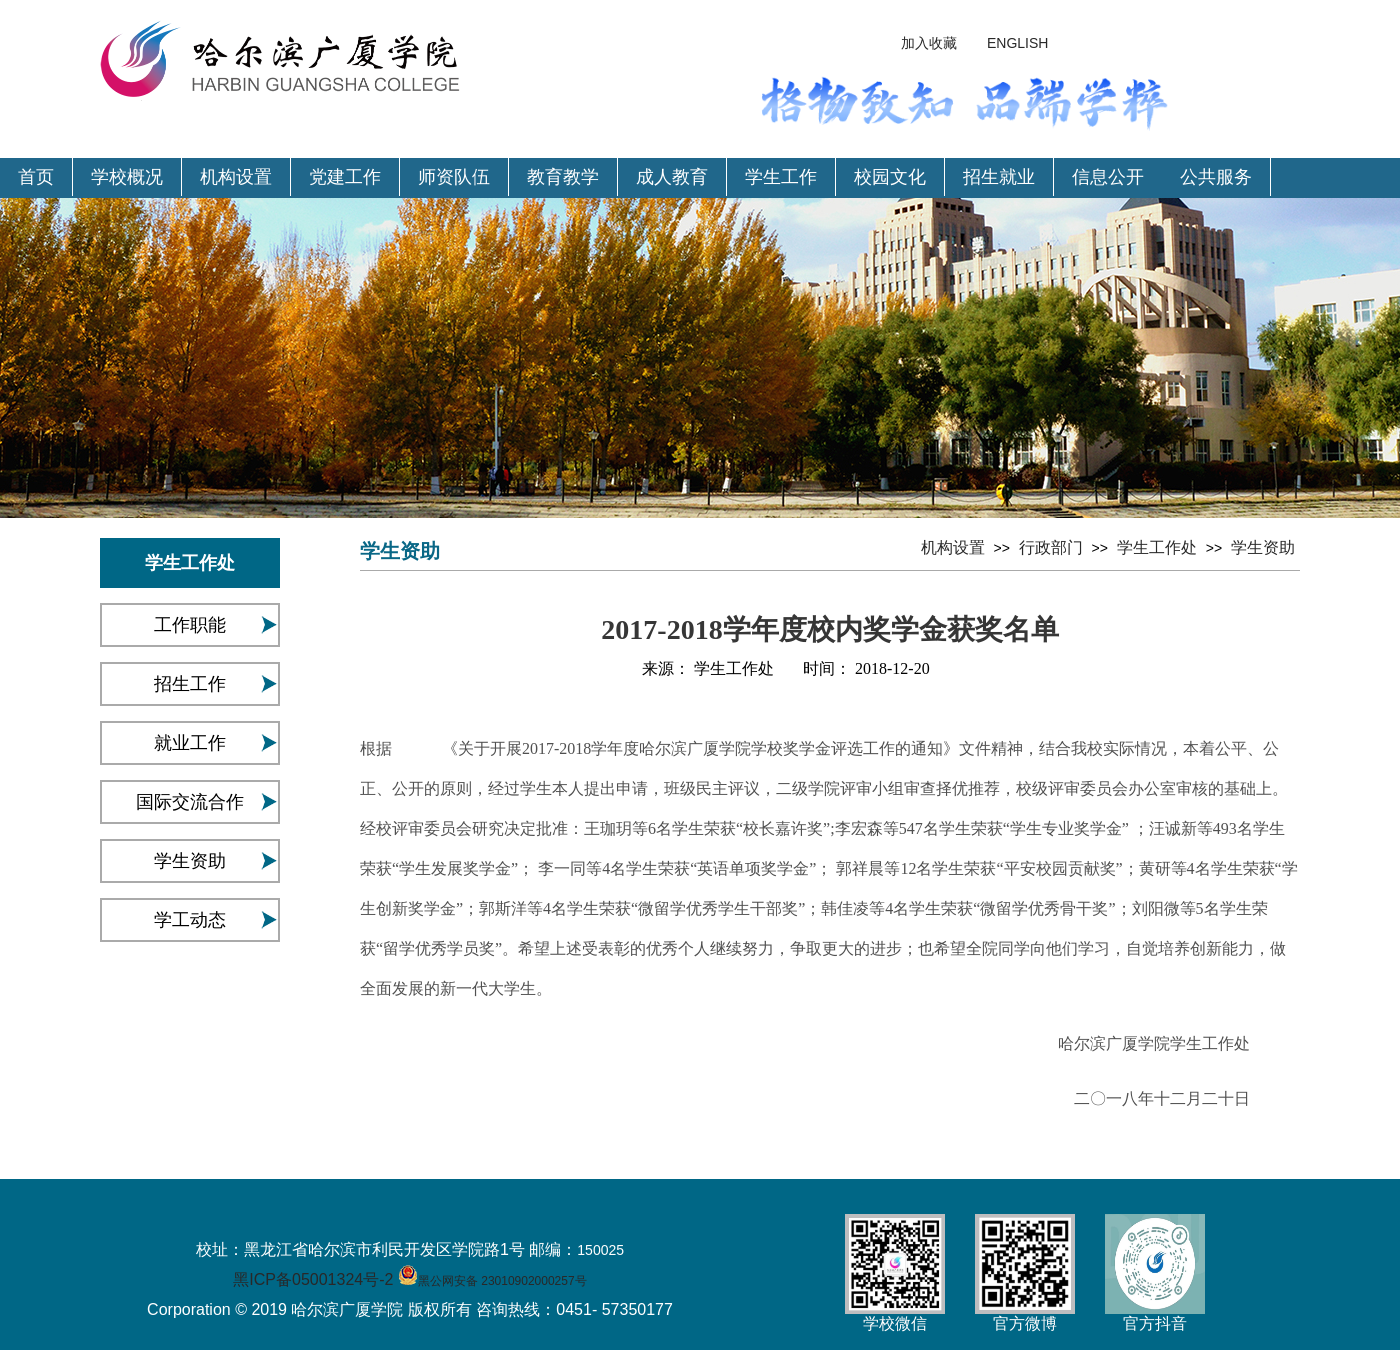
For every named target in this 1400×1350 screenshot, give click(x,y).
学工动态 (190, 920)
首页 (36, 177)
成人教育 (672, 177)
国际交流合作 (190, 802)
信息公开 (1108, 177)
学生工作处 (1157, 547)
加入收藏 (929, 43)
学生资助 (190, 861)
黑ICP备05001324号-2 (313, 1279)
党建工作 (345, 177)
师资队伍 (454, 177)
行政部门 (1051, 547)
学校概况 (127, 177)
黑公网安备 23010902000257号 (502, 1281)
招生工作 (190, 684)
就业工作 (190, 743)
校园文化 (890, 177)
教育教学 (563, 177)
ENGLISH (1017, 43)
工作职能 (190, 625)
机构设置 (236, 177)
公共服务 (1216, 177)
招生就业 (999, 177)
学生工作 (781, 177)
